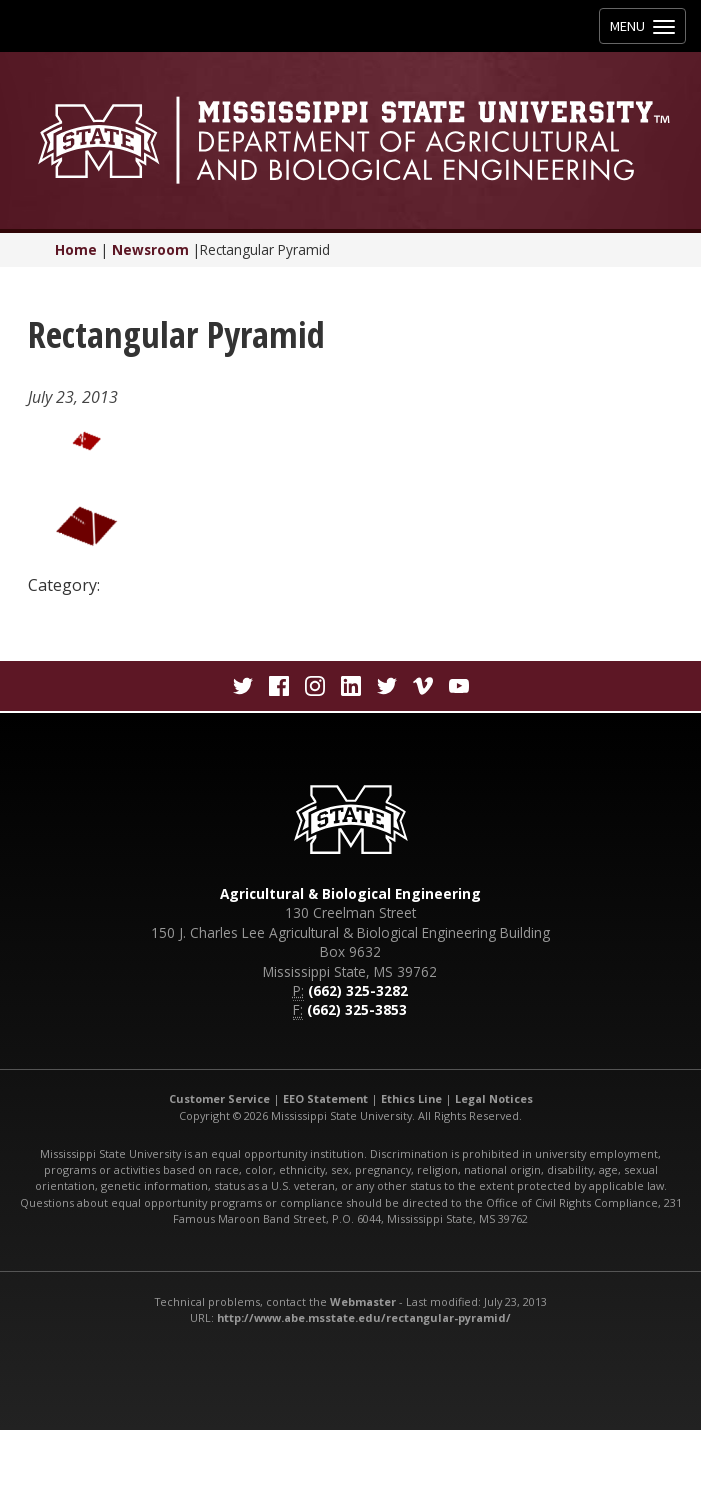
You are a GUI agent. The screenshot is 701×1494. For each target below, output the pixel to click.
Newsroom (150, 249)
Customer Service (219, 1098)
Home (76, 249)
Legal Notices (494, 1098)
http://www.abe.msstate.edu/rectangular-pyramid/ (364, 1317)
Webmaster (363, 1301)
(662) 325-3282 (358, 990)
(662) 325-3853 (357, 1009)
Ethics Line (411, 1098)
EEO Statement (325, 1098)
